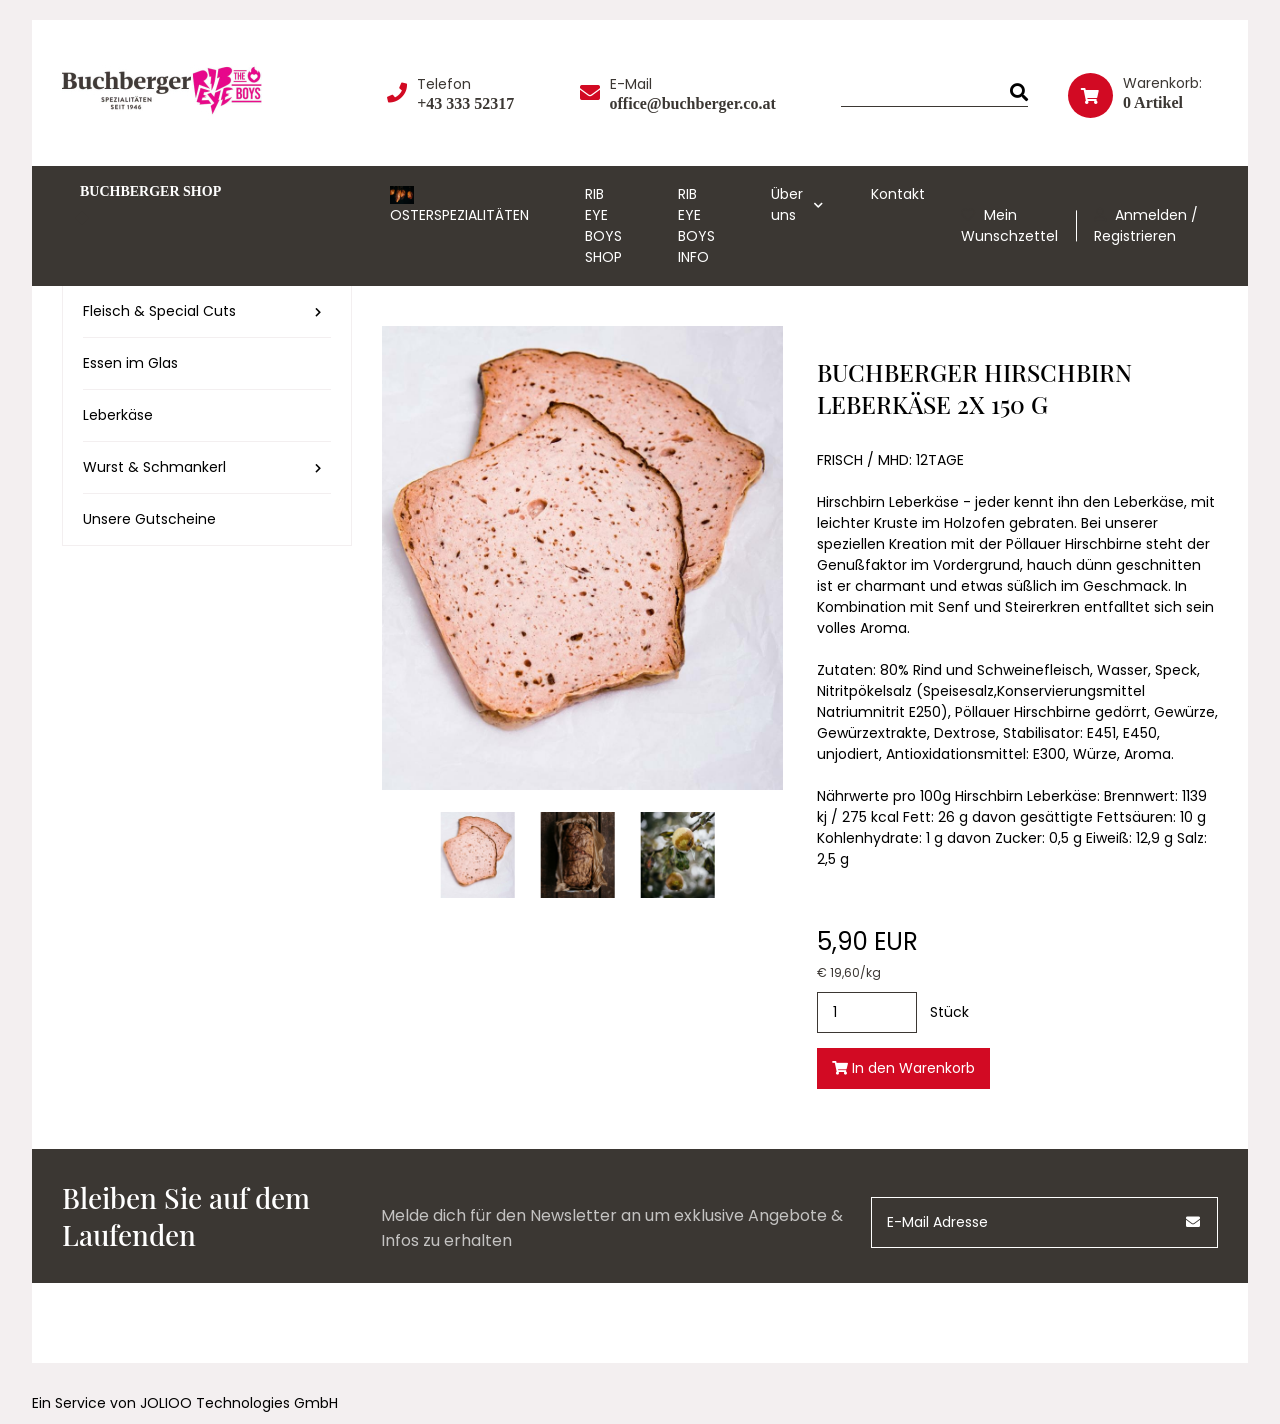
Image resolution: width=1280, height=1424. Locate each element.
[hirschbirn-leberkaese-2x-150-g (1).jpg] (578, 855)
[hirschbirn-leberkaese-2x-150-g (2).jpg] (678, 855)
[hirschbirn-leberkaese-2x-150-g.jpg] (478, 855)
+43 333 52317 (465, 103)
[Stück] (867, 1012)
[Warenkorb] (1143, 92)
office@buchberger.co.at (693, 103)
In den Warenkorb (903, 1068)
